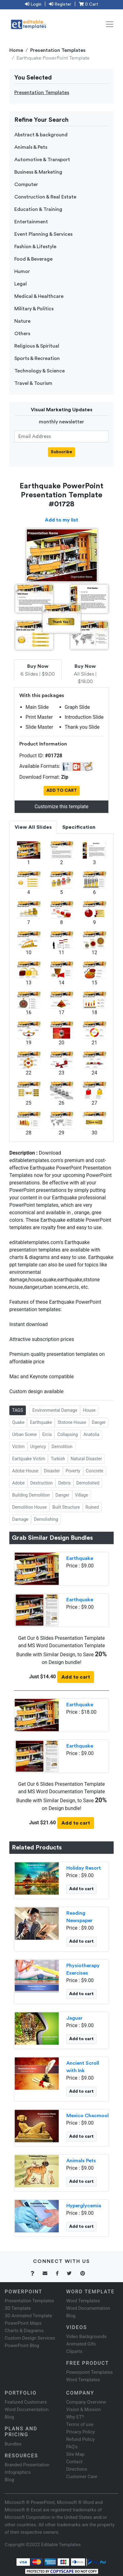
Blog (9, 2480)
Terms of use (79, 2424)
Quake (18, 1422)
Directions (76, 2469)
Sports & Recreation (37, 358)
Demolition (62, 1446)
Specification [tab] (78, 827)
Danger (99, 1422)
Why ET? (75, 2417)
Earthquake (41, 1422)
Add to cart (75, 1677)
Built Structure (66, 1507)
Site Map (75, 2454)
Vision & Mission (83, 2409)
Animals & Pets (30, 147)
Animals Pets (81, 2160)
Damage (20, 1519)
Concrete (94, 1470)
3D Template (18, 2308)
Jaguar (74, 2018)
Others (22, 333)
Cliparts (74, 2351)
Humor (22, 271)
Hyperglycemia (83, 2205)
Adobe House (25, 1470)
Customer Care (81, 2476)
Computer (26, 184)
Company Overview (86, 2402)
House (89, 1410)
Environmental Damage (55, 1410)
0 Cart (88, 4)
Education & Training (38, 209)
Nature (22, 321)
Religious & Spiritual (36, 346)
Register (60, 4)
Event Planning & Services (43, 234)
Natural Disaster (86, 1458)
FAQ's (72, 2447)
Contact (74, 2461)
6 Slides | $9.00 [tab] (38, 670)
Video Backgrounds (86, 2336)
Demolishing (46, 1519)
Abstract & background (41, 134)
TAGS (17, 1410)
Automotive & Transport (42, 159)
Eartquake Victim (28, 1458)
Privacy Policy (80, 2432)
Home (16, 50)
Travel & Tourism (33, 383)
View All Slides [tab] (33, 827)
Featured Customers (26, 2402)
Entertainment (31, 221)
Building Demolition (31, 1495)
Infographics (18, 2472)
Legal (20, 283)
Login (33, 4)
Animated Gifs (81, 2344)
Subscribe (61, 452)
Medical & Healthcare (39, 296)
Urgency (38, 1446)
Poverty (73, 1470)
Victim (18, 1446)
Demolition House (29, 1507)
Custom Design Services (30, 2338)
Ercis (47, 1434)
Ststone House (72, 1422)
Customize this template (61, 806)
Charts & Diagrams (24, 2330)
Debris (64, 1482)
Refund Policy (80, 2439)
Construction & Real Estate (45, 196)
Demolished (87, 1482)
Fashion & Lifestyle (35, 246)
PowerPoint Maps (23, 2323)
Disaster (52, 1470)
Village (81, 1495)
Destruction (41, 1482)
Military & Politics (34, 308)
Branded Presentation (27, 2465)
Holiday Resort (83, 1868)
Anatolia (91, 1434)
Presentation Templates (58, 50)
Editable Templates (61, 2544)
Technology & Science (39, 370)
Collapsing (67, 1434)
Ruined (92, 1507)
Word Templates (83, 2301)
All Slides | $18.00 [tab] (85, 674)
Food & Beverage (33, 259)
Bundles (13, 2444)
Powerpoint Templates (89, 2372)
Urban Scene (24, 1434)
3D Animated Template (28, 2315)
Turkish (58, 1458)
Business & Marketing (38, 172)
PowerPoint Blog (22, 2345)
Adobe (18, 1482)
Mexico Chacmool (87, 2115)
